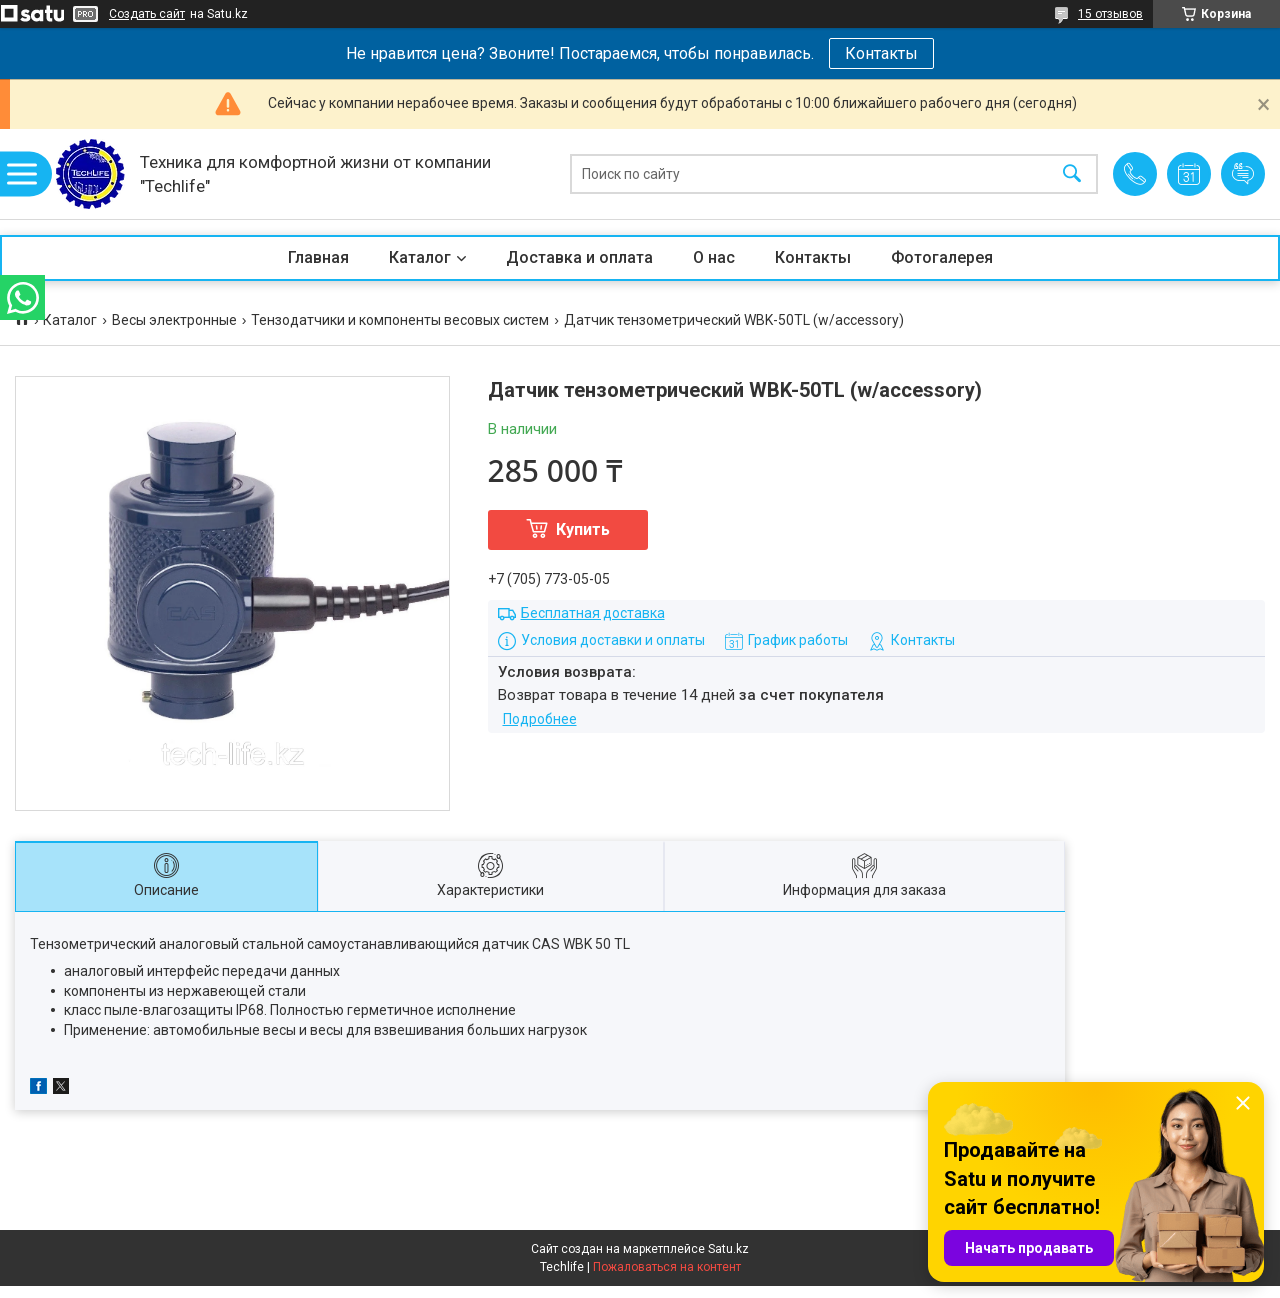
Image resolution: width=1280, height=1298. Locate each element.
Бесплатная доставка (593, 613)
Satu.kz (728, 1249)
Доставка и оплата (579, 257)
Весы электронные (174, 320)
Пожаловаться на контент (667, 1267)
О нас (714, 257)
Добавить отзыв (1243, 174)
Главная (318, 257)
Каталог (420, 257)
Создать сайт (147, 14)
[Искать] (1072, 174)
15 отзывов (1110, 14)
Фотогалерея (942, 257)
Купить (583, 529)
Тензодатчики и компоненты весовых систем (400, 320)
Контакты (881, 53)
